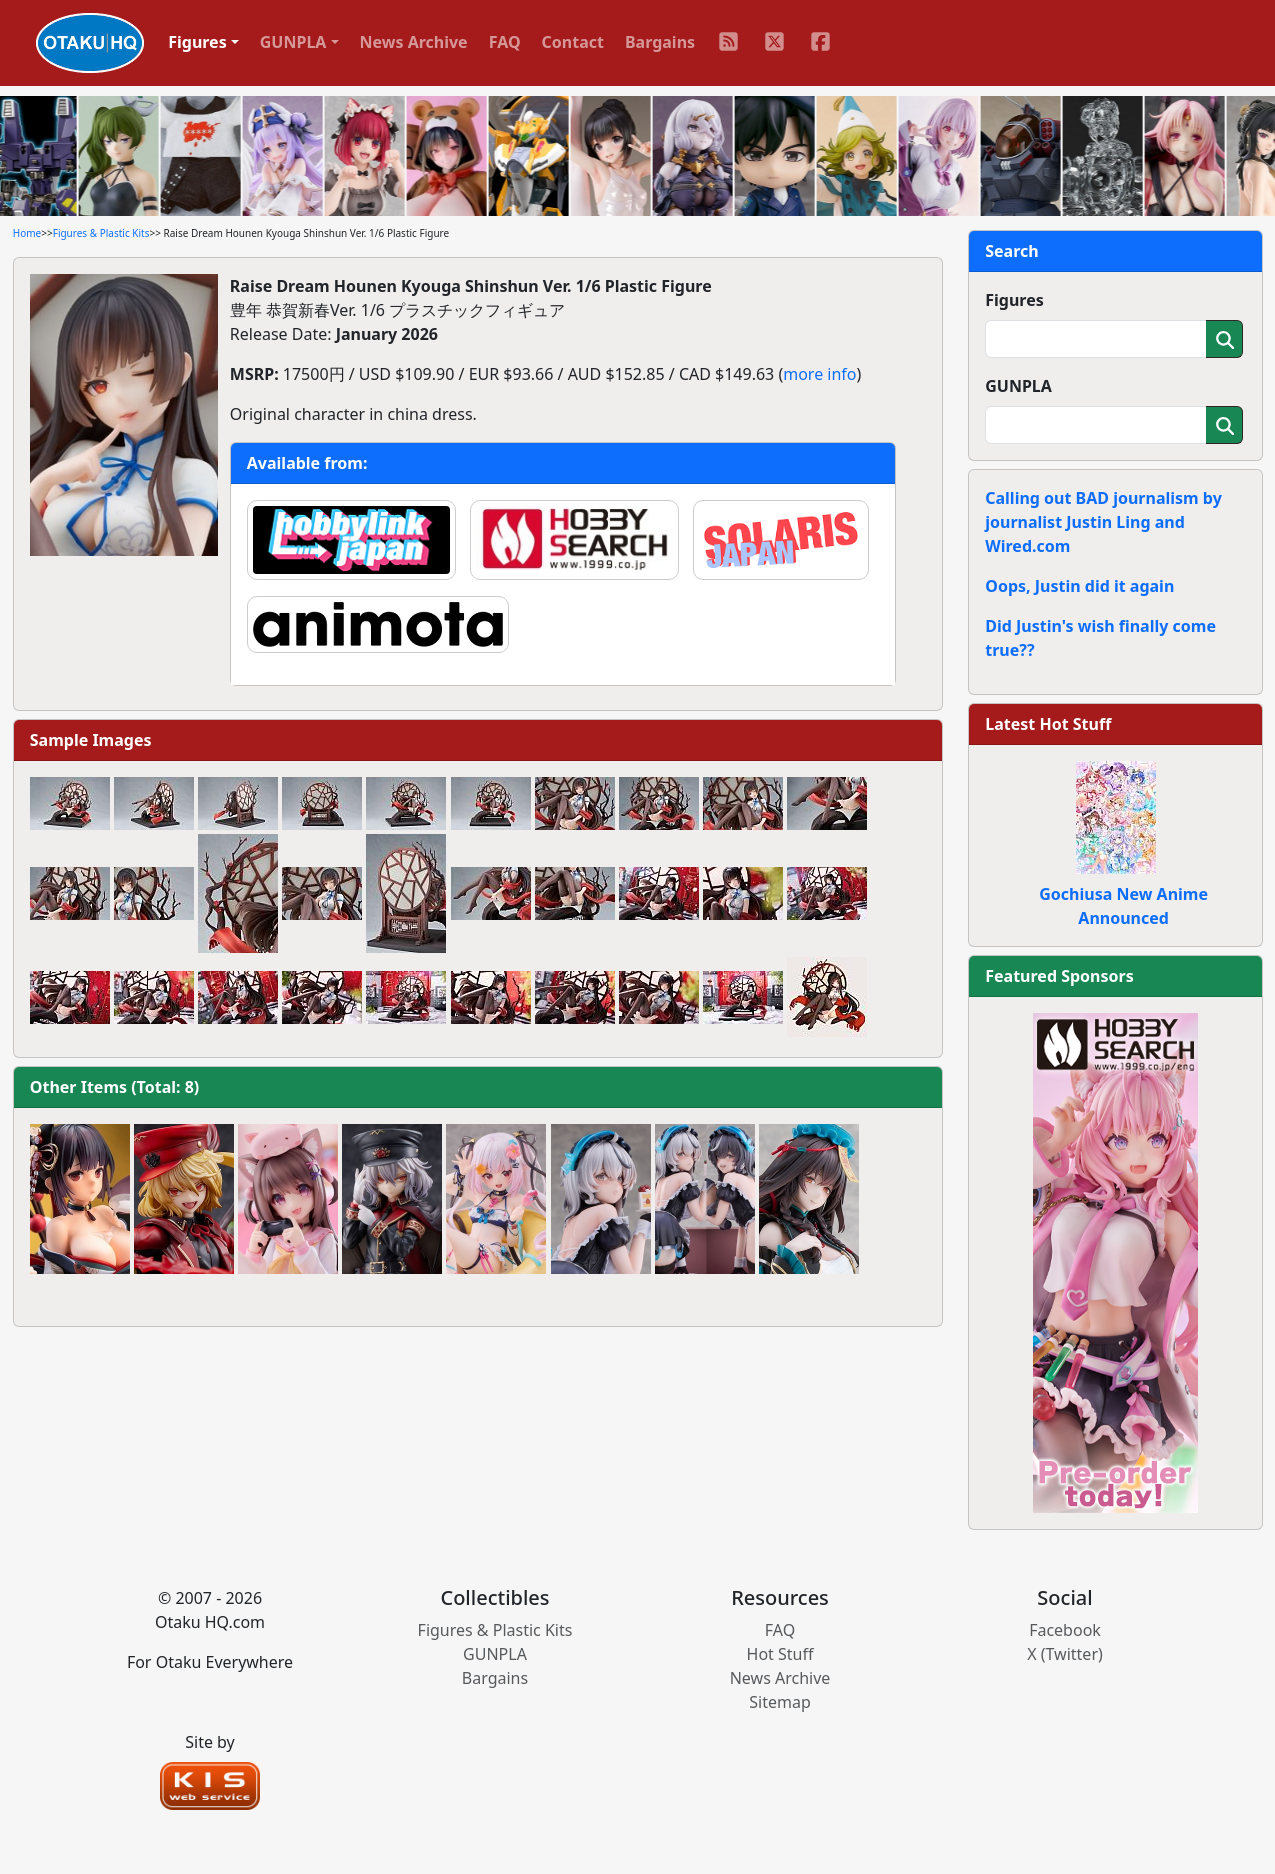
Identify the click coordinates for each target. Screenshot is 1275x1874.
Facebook (1065, 1630)
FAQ (505, 42)
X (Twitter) (1065, 1654)
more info (819, 374)
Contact (573, 42)
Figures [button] (197, 42)
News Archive (414, 42)
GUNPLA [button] (293, 42)
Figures (1014, 300)
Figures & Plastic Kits (101, 233)
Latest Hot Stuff (1048, 724)
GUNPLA (1018, 386)
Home (27, 233)
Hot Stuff (780, 1654)
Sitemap (780, 1702)
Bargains (660, 42)
